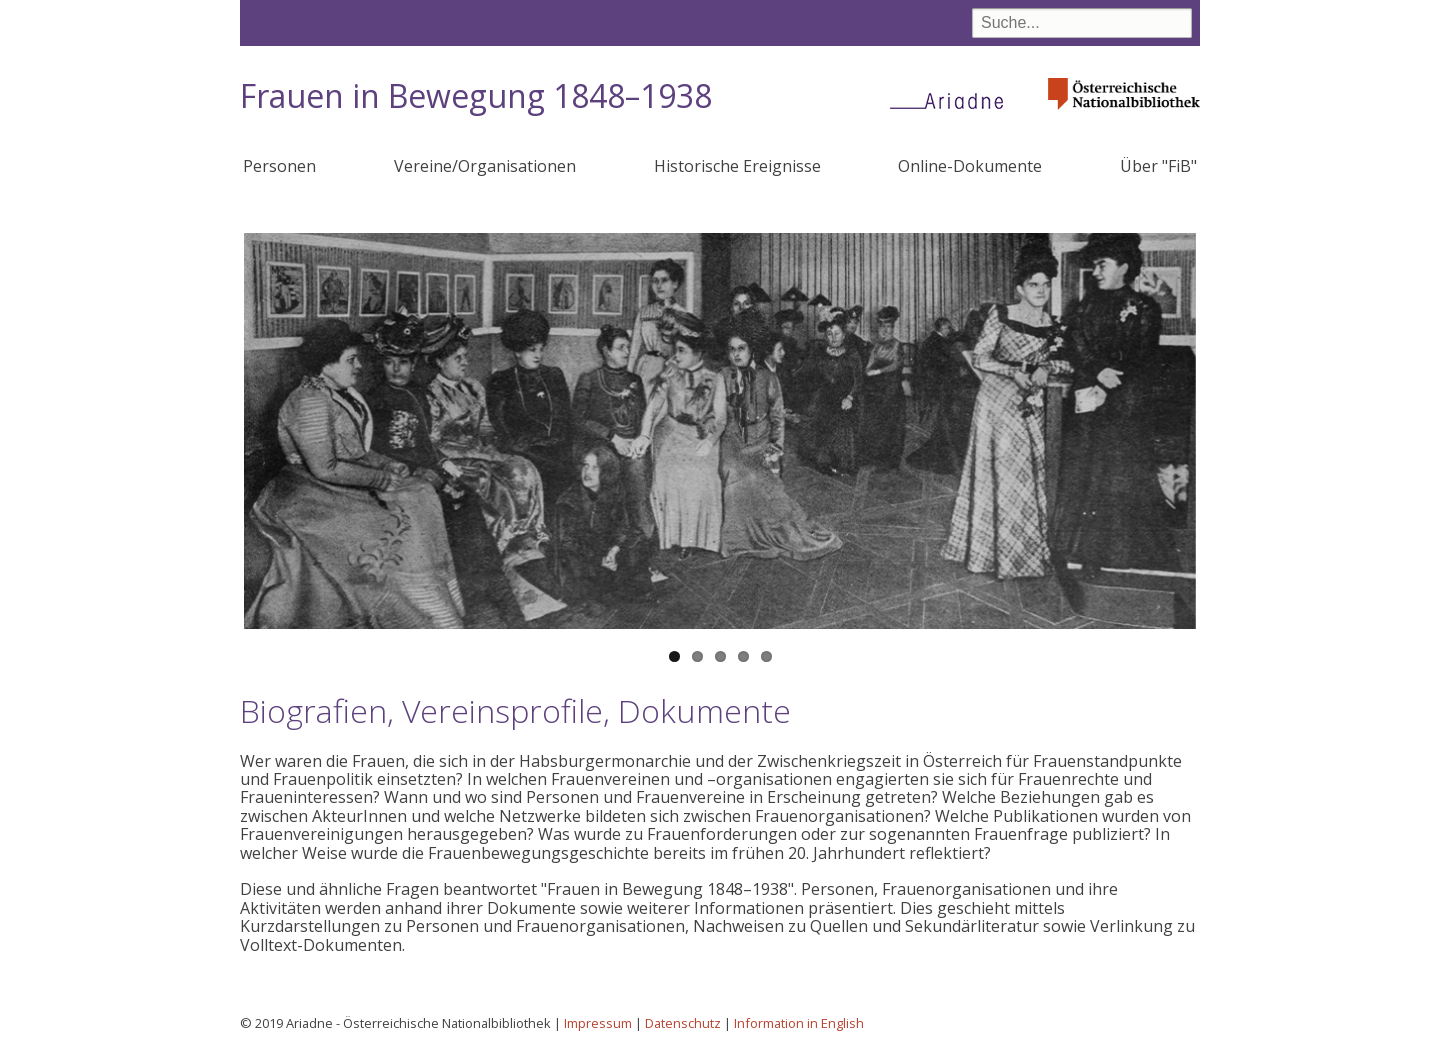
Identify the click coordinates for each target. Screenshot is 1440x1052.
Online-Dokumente (970, 166)
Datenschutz (683, 1023)
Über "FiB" (1158, 166)
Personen (279, 166)
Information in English (799, 1023)
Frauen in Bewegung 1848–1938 (476, 95)
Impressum (598, 1023)
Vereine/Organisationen (485, 166)
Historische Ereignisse (737, 166)
